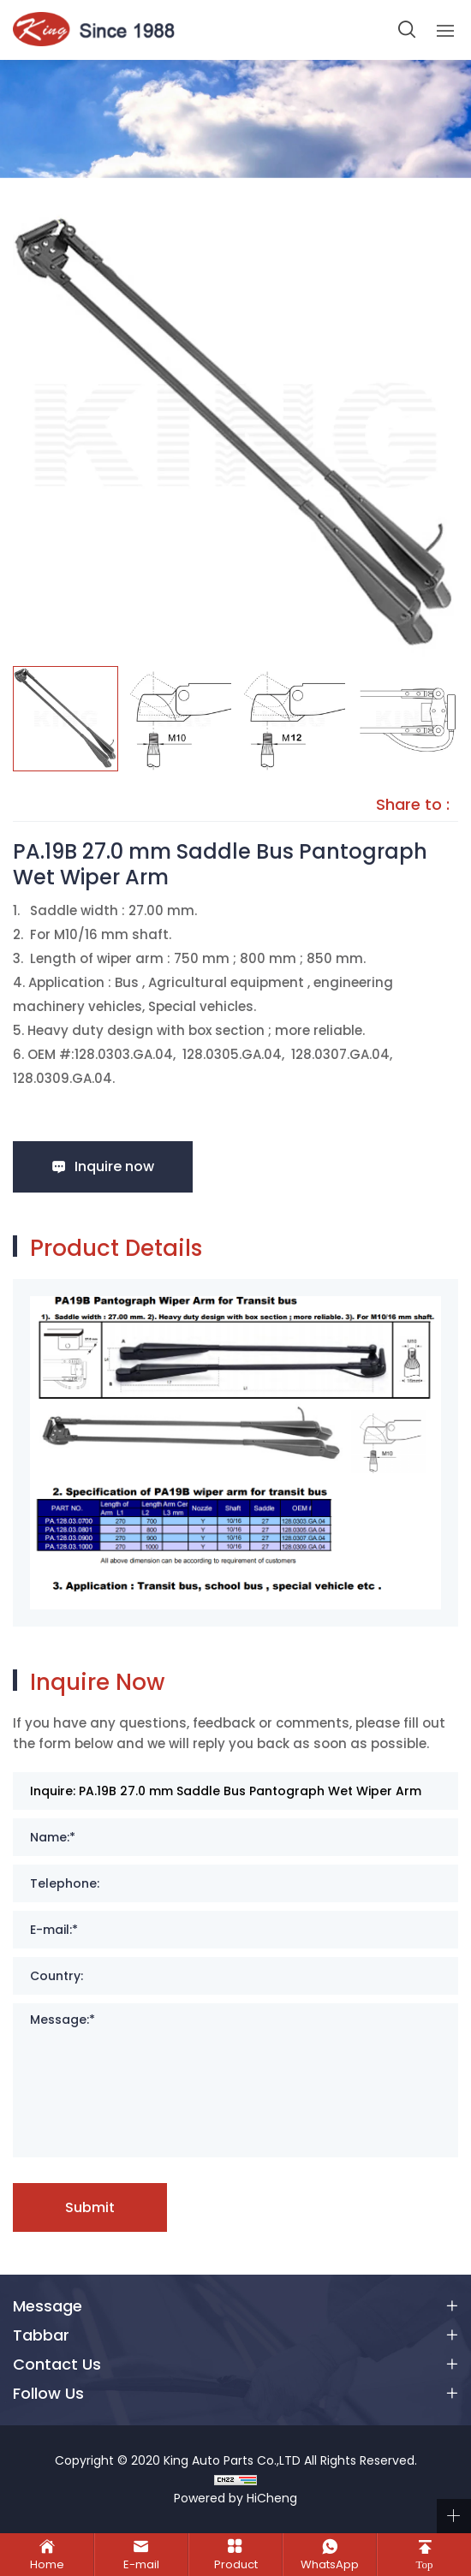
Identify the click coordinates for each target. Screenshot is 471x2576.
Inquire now (114, 1166)
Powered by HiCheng (235, 2498)
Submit (90, 2207)
